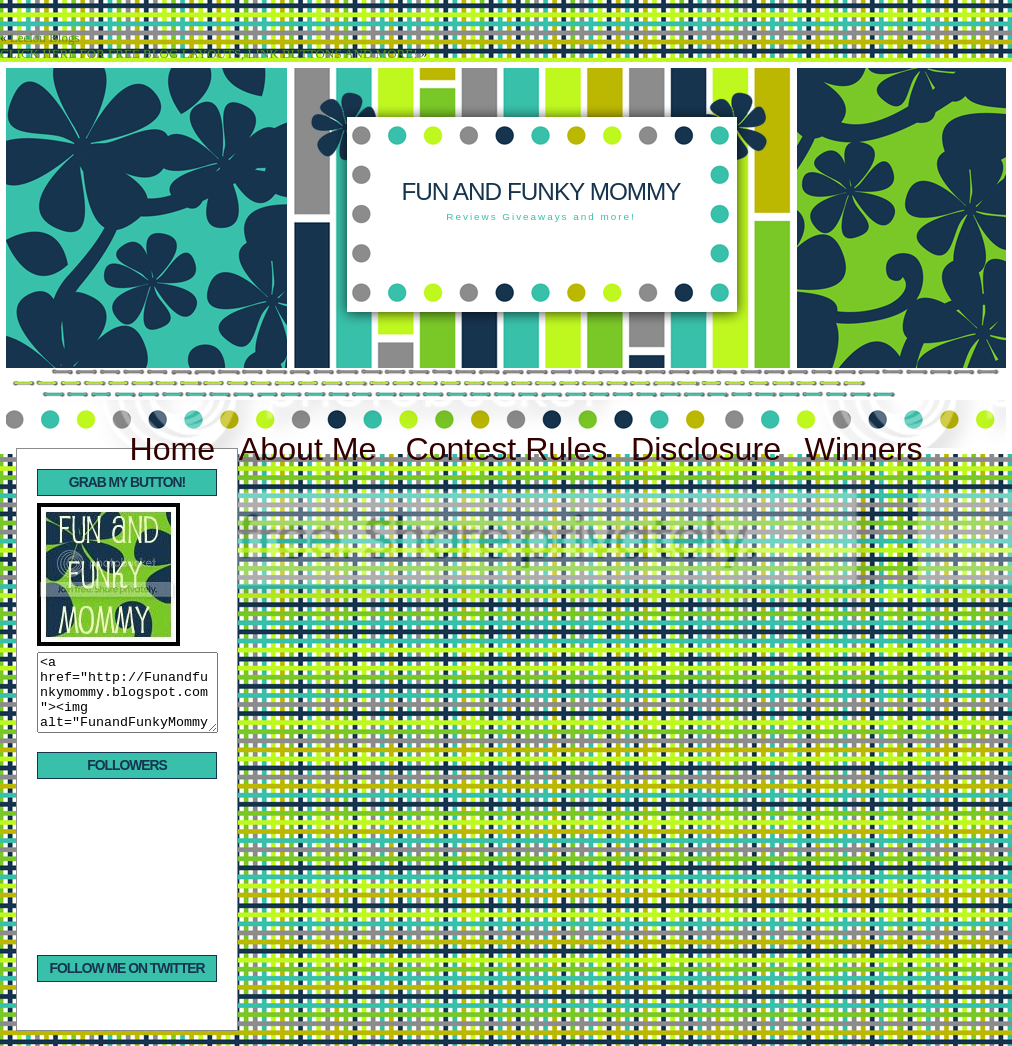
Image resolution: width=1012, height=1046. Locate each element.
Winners (864, 449)
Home (172, 449)
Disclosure (706, 449)
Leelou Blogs (45, 37)
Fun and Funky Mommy (540, 191)
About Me (312, 449)
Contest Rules (506, 449)
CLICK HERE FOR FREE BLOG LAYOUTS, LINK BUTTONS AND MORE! (208, 53)
